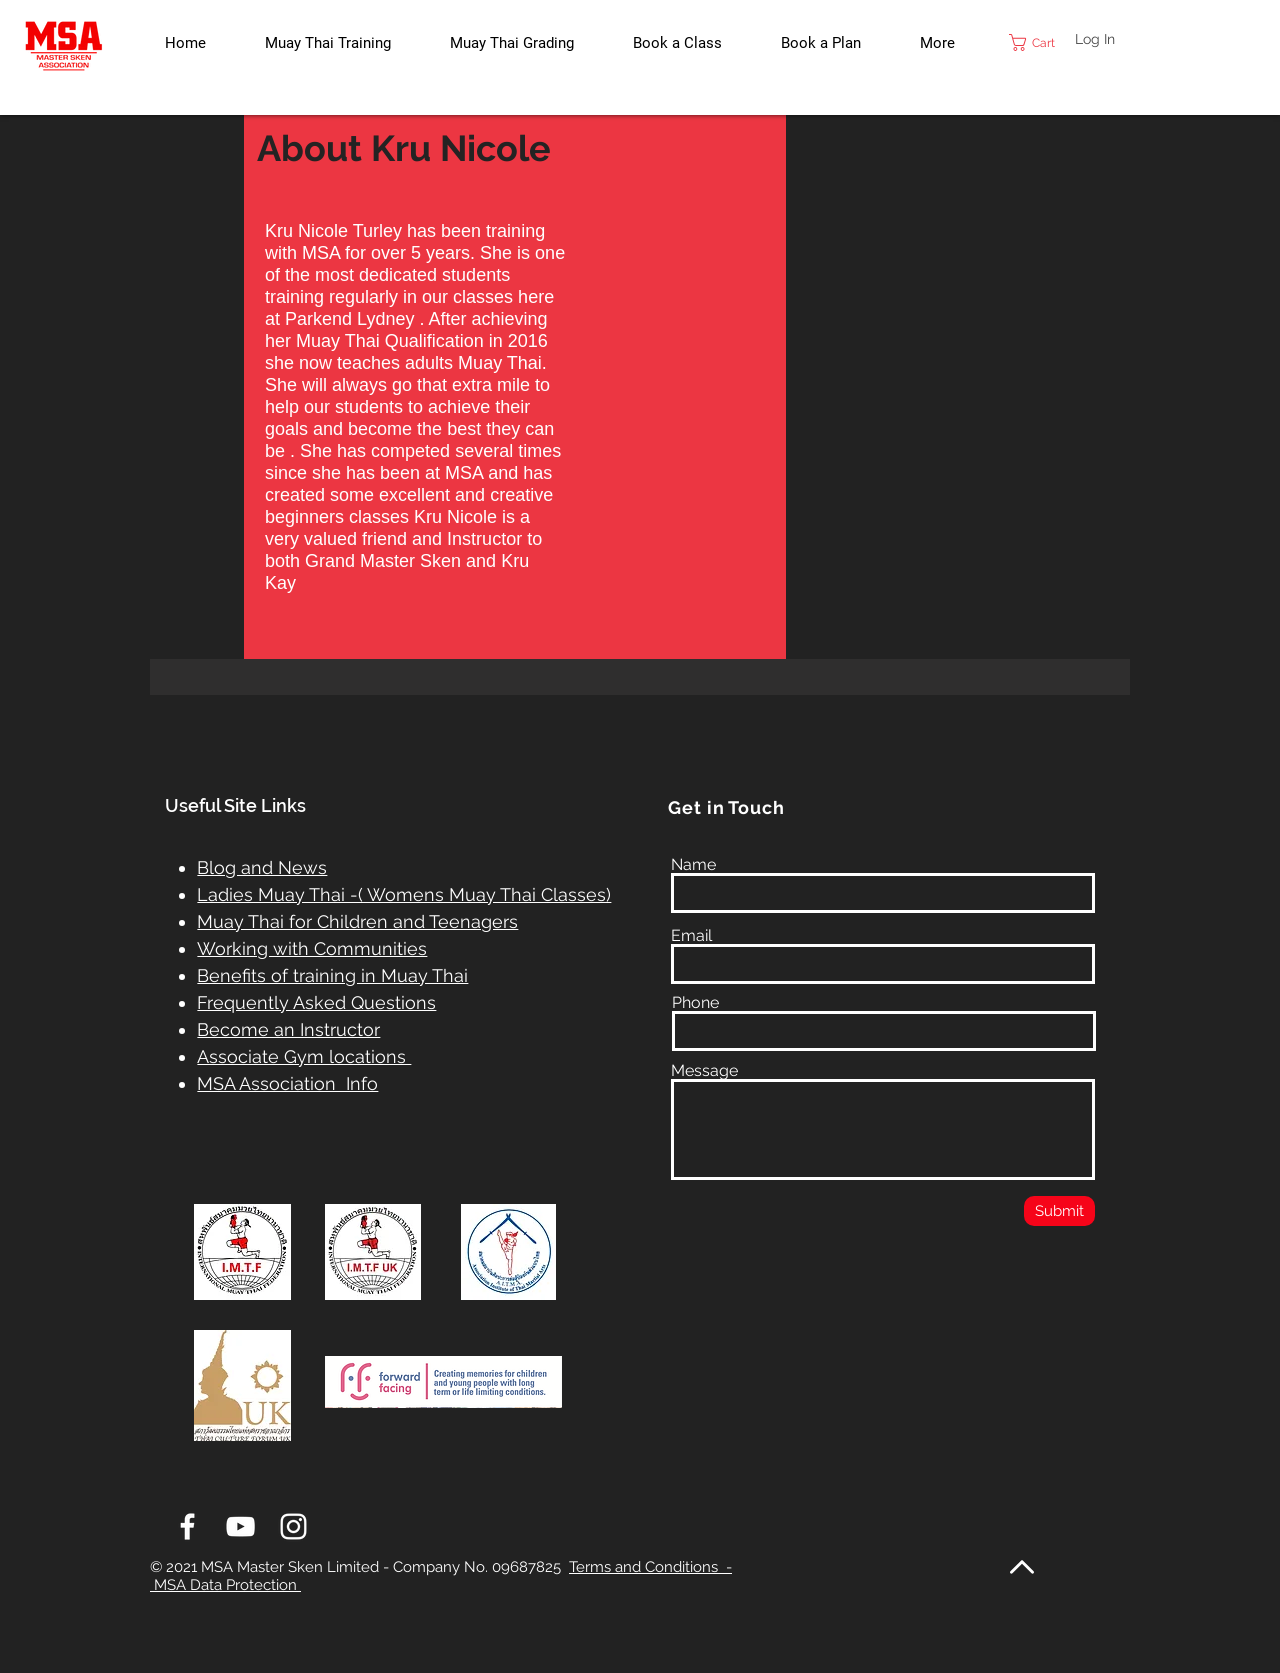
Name (693, 865)
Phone (695, 1003)
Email (691, 936)
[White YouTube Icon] (240, 1526)
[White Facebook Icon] (187, 1526)
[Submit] (1059, 1211)
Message (704, 1071)
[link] (1043, 42)
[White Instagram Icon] (293, 1526)
